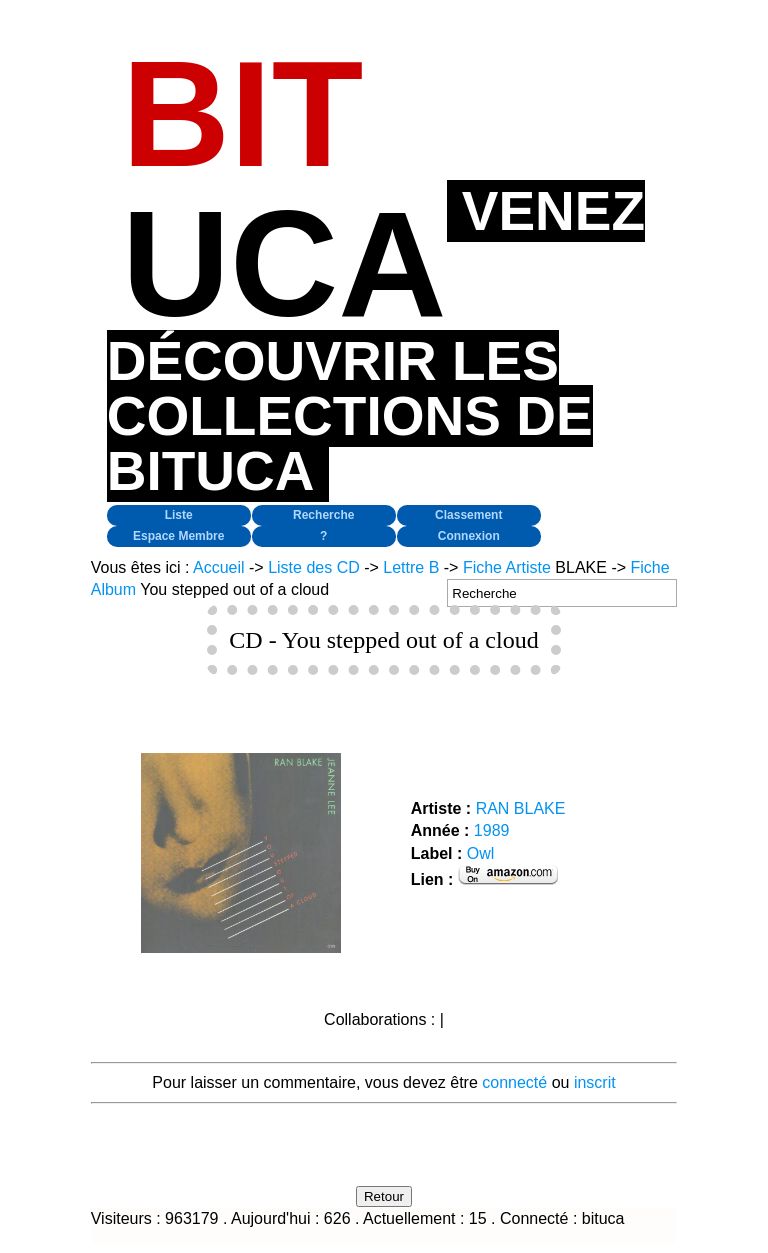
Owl (481, 853)
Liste (179, 515)
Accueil (219, 567)
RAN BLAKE (521, 808)
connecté (514, 1082)
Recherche (323, 515)
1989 (492, 830)
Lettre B (411, 567)
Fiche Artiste (507, 567)
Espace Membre (178, 536)
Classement (468, 515)
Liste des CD (314, 567)
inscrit (595, 1082)
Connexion (469, 536)
